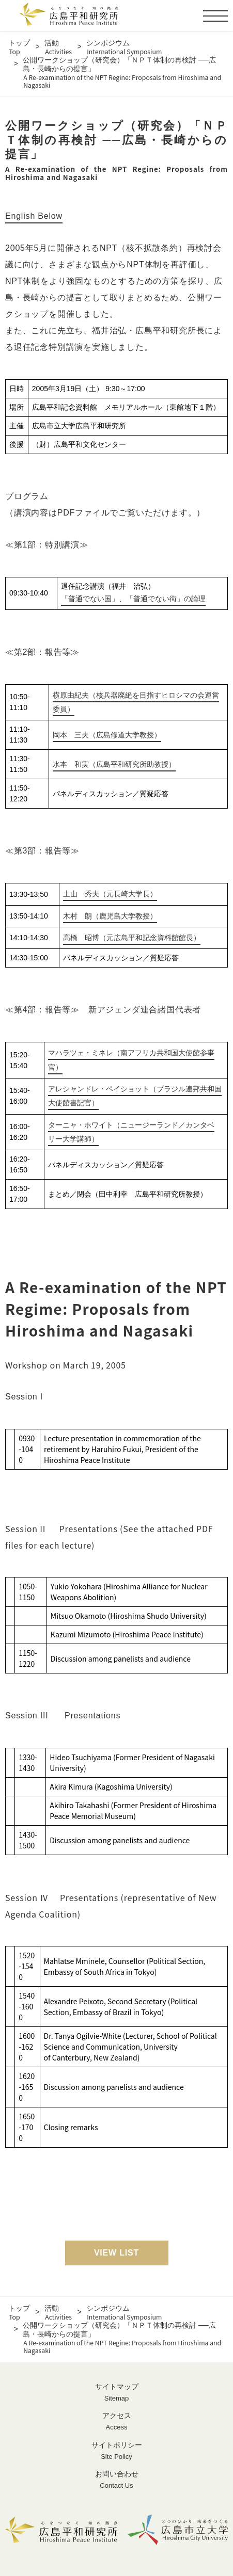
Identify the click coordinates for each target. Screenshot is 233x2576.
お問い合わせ (116, 2480)
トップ (19, 47)
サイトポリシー (116, 2451)
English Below (34, 216)
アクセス (116, 2422)
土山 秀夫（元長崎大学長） (110, 894)
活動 (58, 47)
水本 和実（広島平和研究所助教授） (114, 764)
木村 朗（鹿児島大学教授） (110, 916)
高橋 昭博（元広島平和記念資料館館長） (131, 937)
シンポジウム (124, 47)
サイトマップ (116, 2393)
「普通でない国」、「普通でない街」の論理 (133, 598)
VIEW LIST (116, 2252)
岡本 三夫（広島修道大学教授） (107, 735)
